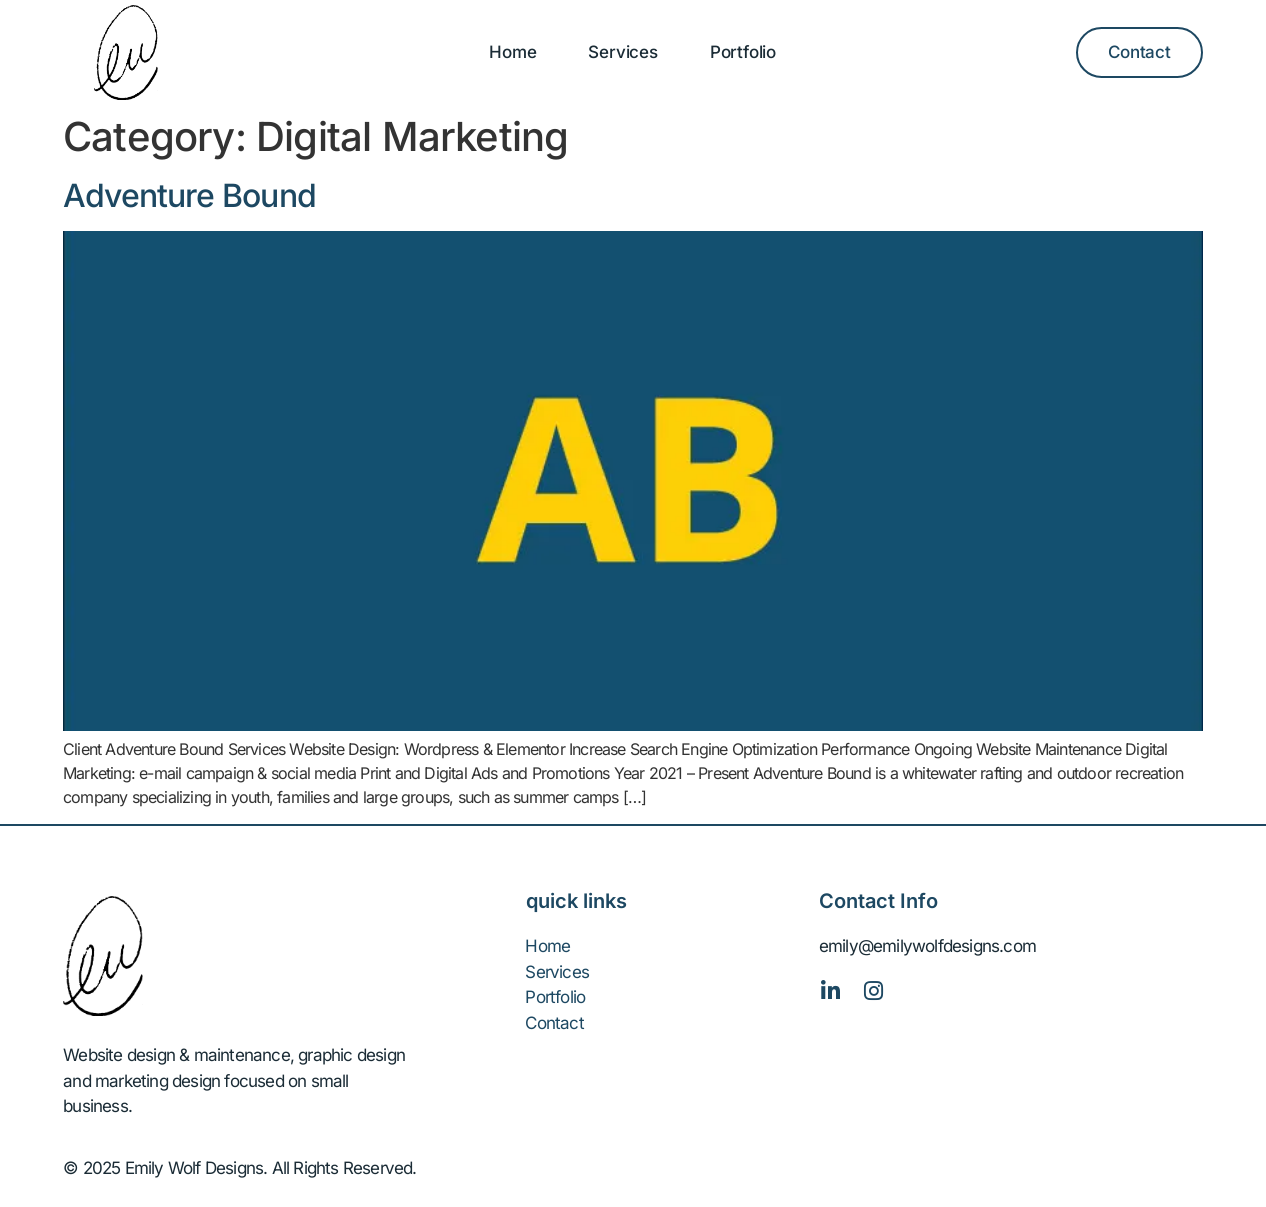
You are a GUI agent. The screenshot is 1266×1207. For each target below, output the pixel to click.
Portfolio (743, 52)
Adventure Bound (189, 195)
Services (622, 52)
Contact (554, 1023)
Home (512, 52)
